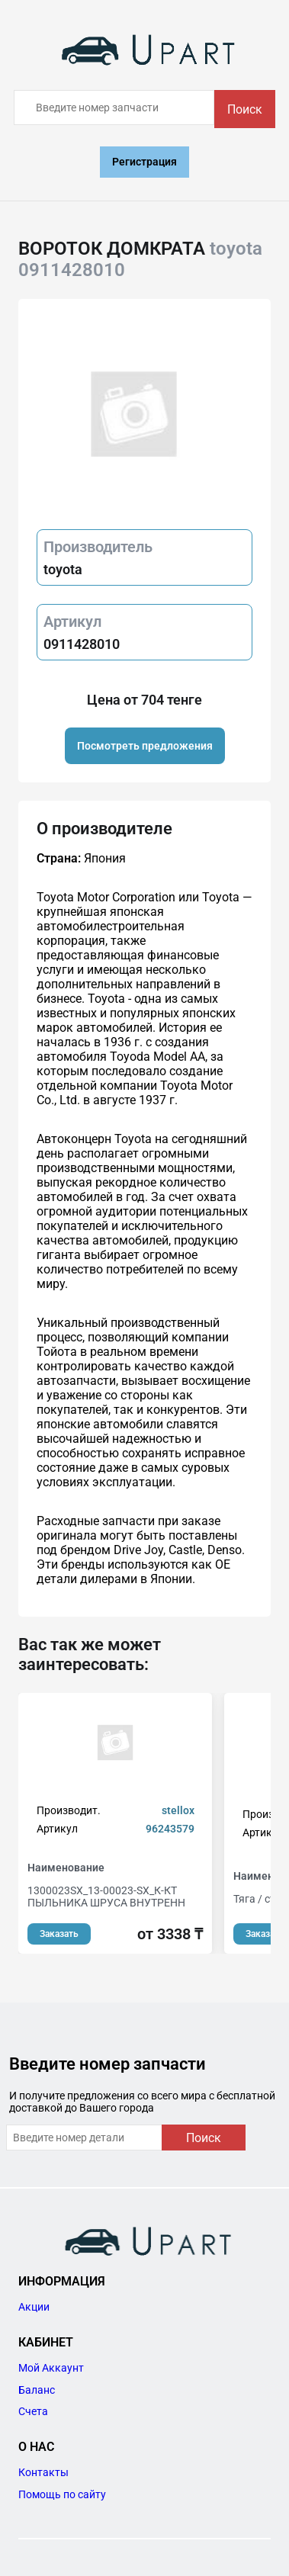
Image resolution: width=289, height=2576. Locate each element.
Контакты (43, 2472)
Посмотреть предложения (145, 746)
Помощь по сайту (62, 2494)
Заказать (59, 1934)
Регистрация (144, 162)
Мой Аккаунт (51, 2368)
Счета (33, 2411)
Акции (34, 2307)
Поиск (244, 109)
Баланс (36, 2390)
